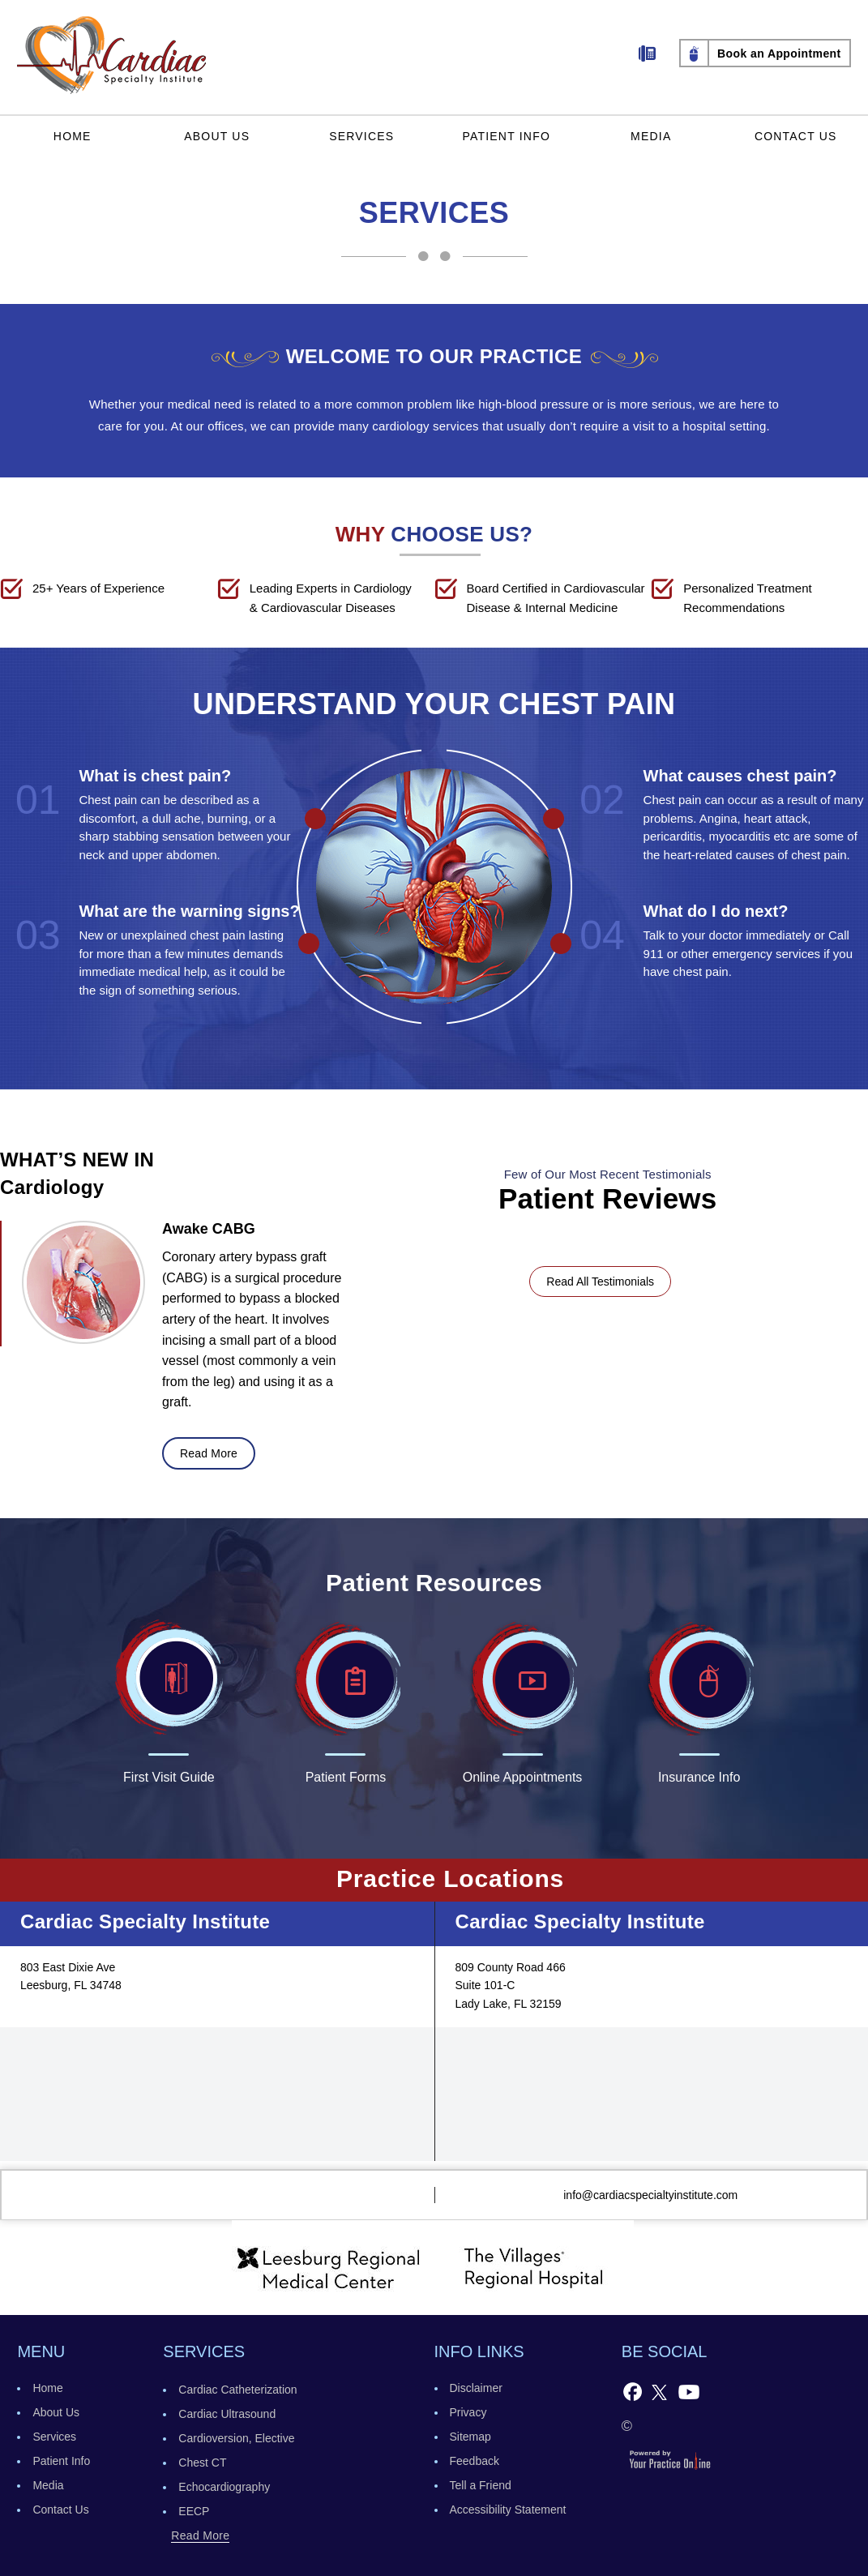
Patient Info (506, 136)
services (204, 2351)
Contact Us (796, 136)
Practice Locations (450, 1878)
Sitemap (470, 2436)
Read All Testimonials (600, 1281)
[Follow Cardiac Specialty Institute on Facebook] (632, 2391)
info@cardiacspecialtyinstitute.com (650, 2195)
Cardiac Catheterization (237, 2389)
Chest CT (202, 2462)
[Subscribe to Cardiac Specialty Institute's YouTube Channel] (689, 2391)
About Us (217, 136)
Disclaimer (476, 2387)
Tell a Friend (480, 2485)
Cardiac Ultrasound (227, 2413)
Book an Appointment (779, 53)
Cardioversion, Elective (236, 2438)
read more (208, 1453)
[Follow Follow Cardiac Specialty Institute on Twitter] (659, 2391)
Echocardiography (224, 2486)
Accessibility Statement (508, 2509)
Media (651, 136)
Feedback (474, 2460)
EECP (193, 2511)
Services (361, 136)
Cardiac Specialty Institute (145, 1921)
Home (72, 136)
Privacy (468, 2412)
